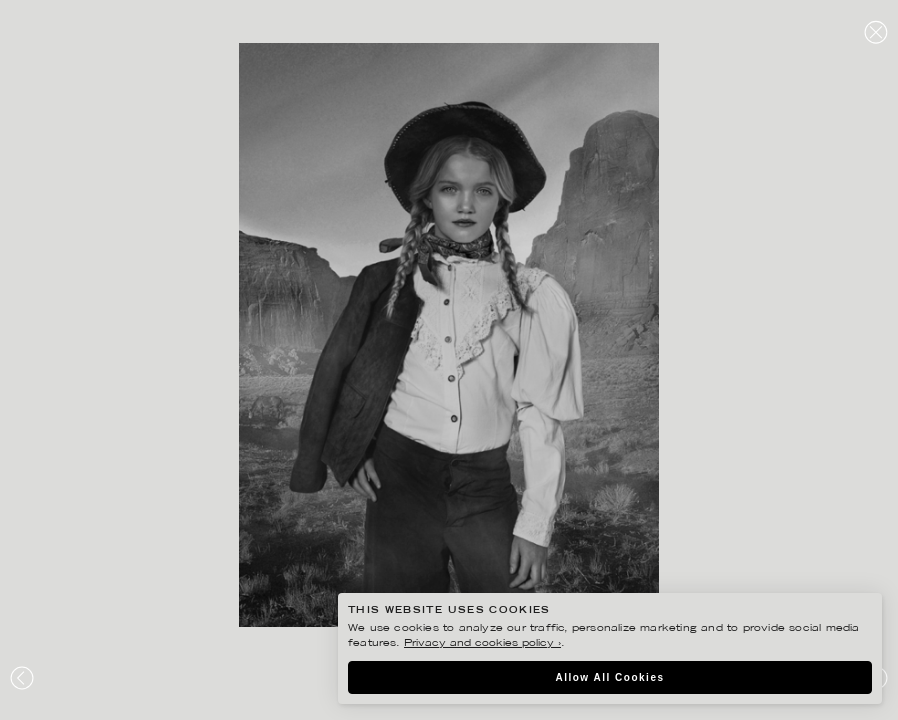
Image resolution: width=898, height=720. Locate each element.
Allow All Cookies (609, 677)
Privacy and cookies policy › (482, 643)
